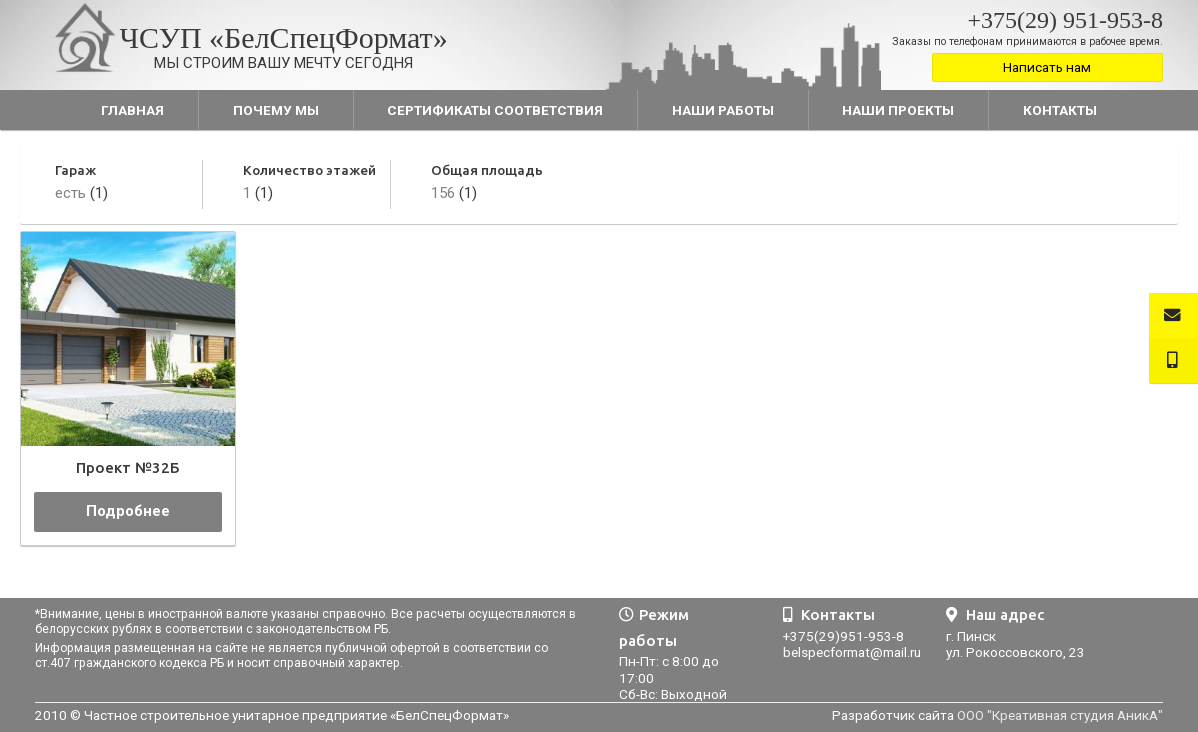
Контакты (1060, 110)
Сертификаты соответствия (495, 110)
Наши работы (723, 110)
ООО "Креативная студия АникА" (1060, 715)
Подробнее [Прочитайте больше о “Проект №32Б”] (128, 511)
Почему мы (276, 110)
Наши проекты (898, 110)
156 (443, 193)
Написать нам (1047, 67)
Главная (132, 110)
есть (70, 193)
